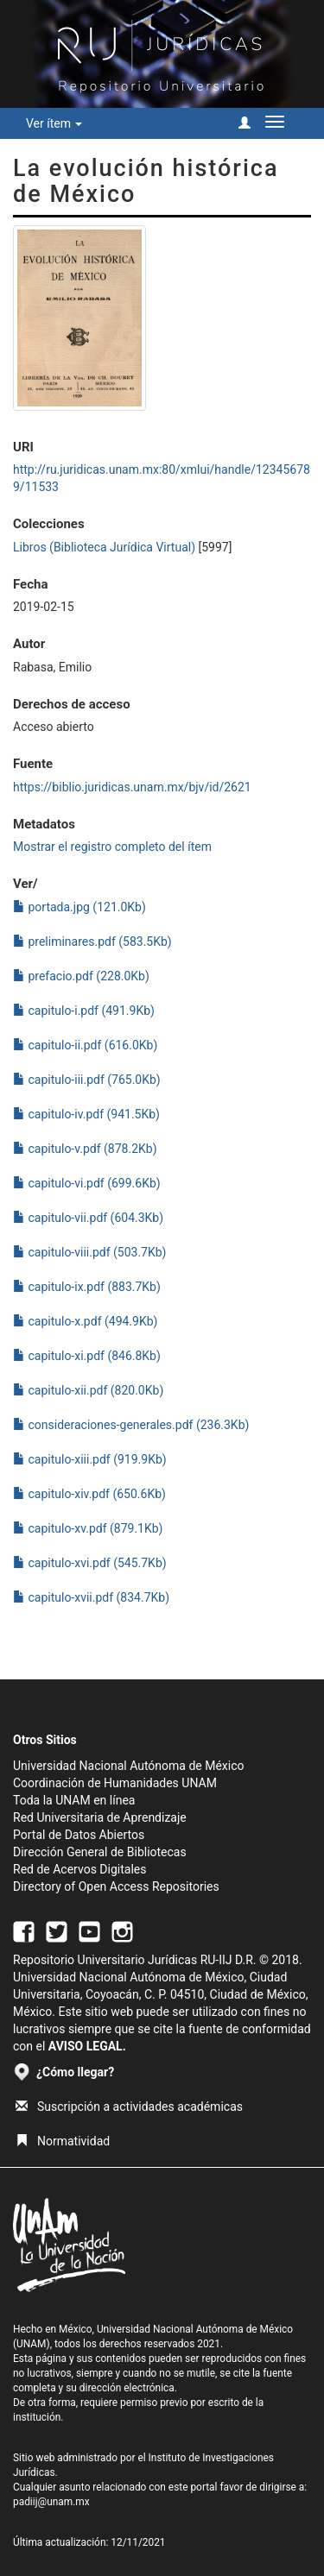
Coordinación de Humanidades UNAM (115, 1783)
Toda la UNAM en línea (74, 1800)
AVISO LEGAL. (87, 2046)
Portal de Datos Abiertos (78, 1835)
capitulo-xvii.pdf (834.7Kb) (91, 1597)
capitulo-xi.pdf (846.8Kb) (87, 1356)
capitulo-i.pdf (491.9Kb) (84, 1010)
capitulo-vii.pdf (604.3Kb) (88, 1218)
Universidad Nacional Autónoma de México (129, 1766)
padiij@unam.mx (51, 2502)
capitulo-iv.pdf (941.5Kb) (86, 1114)
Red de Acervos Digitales (79, 1869)
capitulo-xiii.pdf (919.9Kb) (90, 1459)
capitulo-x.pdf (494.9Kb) (85, 1321)
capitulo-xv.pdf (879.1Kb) (88, 1528)
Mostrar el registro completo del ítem (112, 846)
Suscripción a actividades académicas (129, 2106)
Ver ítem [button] (54, 123)
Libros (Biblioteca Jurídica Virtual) (104, 547)
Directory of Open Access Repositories (116, 1886)
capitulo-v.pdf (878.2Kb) (85, 1149)
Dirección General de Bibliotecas (100, 1852)
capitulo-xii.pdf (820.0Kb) (88, 1390)
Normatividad (63, 2141)
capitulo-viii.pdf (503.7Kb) (90, 1252)
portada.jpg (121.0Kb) (79, 907)
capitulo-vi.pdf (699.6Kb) (87, 1183)
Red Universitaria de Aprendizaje (100, 1817)
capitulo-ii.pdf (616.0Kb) (85, 1045)
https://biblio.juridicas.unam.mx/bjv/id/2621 (132, 787)
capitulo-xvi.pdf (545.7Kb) (90, 1563)
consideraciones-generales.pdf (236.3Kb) (131, 1425)
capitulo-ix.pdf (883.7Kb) (87, 1287)
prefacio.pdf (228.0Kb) (81, 976)
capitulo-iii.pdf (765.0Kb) (87, 1079)
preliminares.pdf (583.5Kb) (92, 941)
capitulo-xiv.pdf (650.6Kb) (89, 1494)
